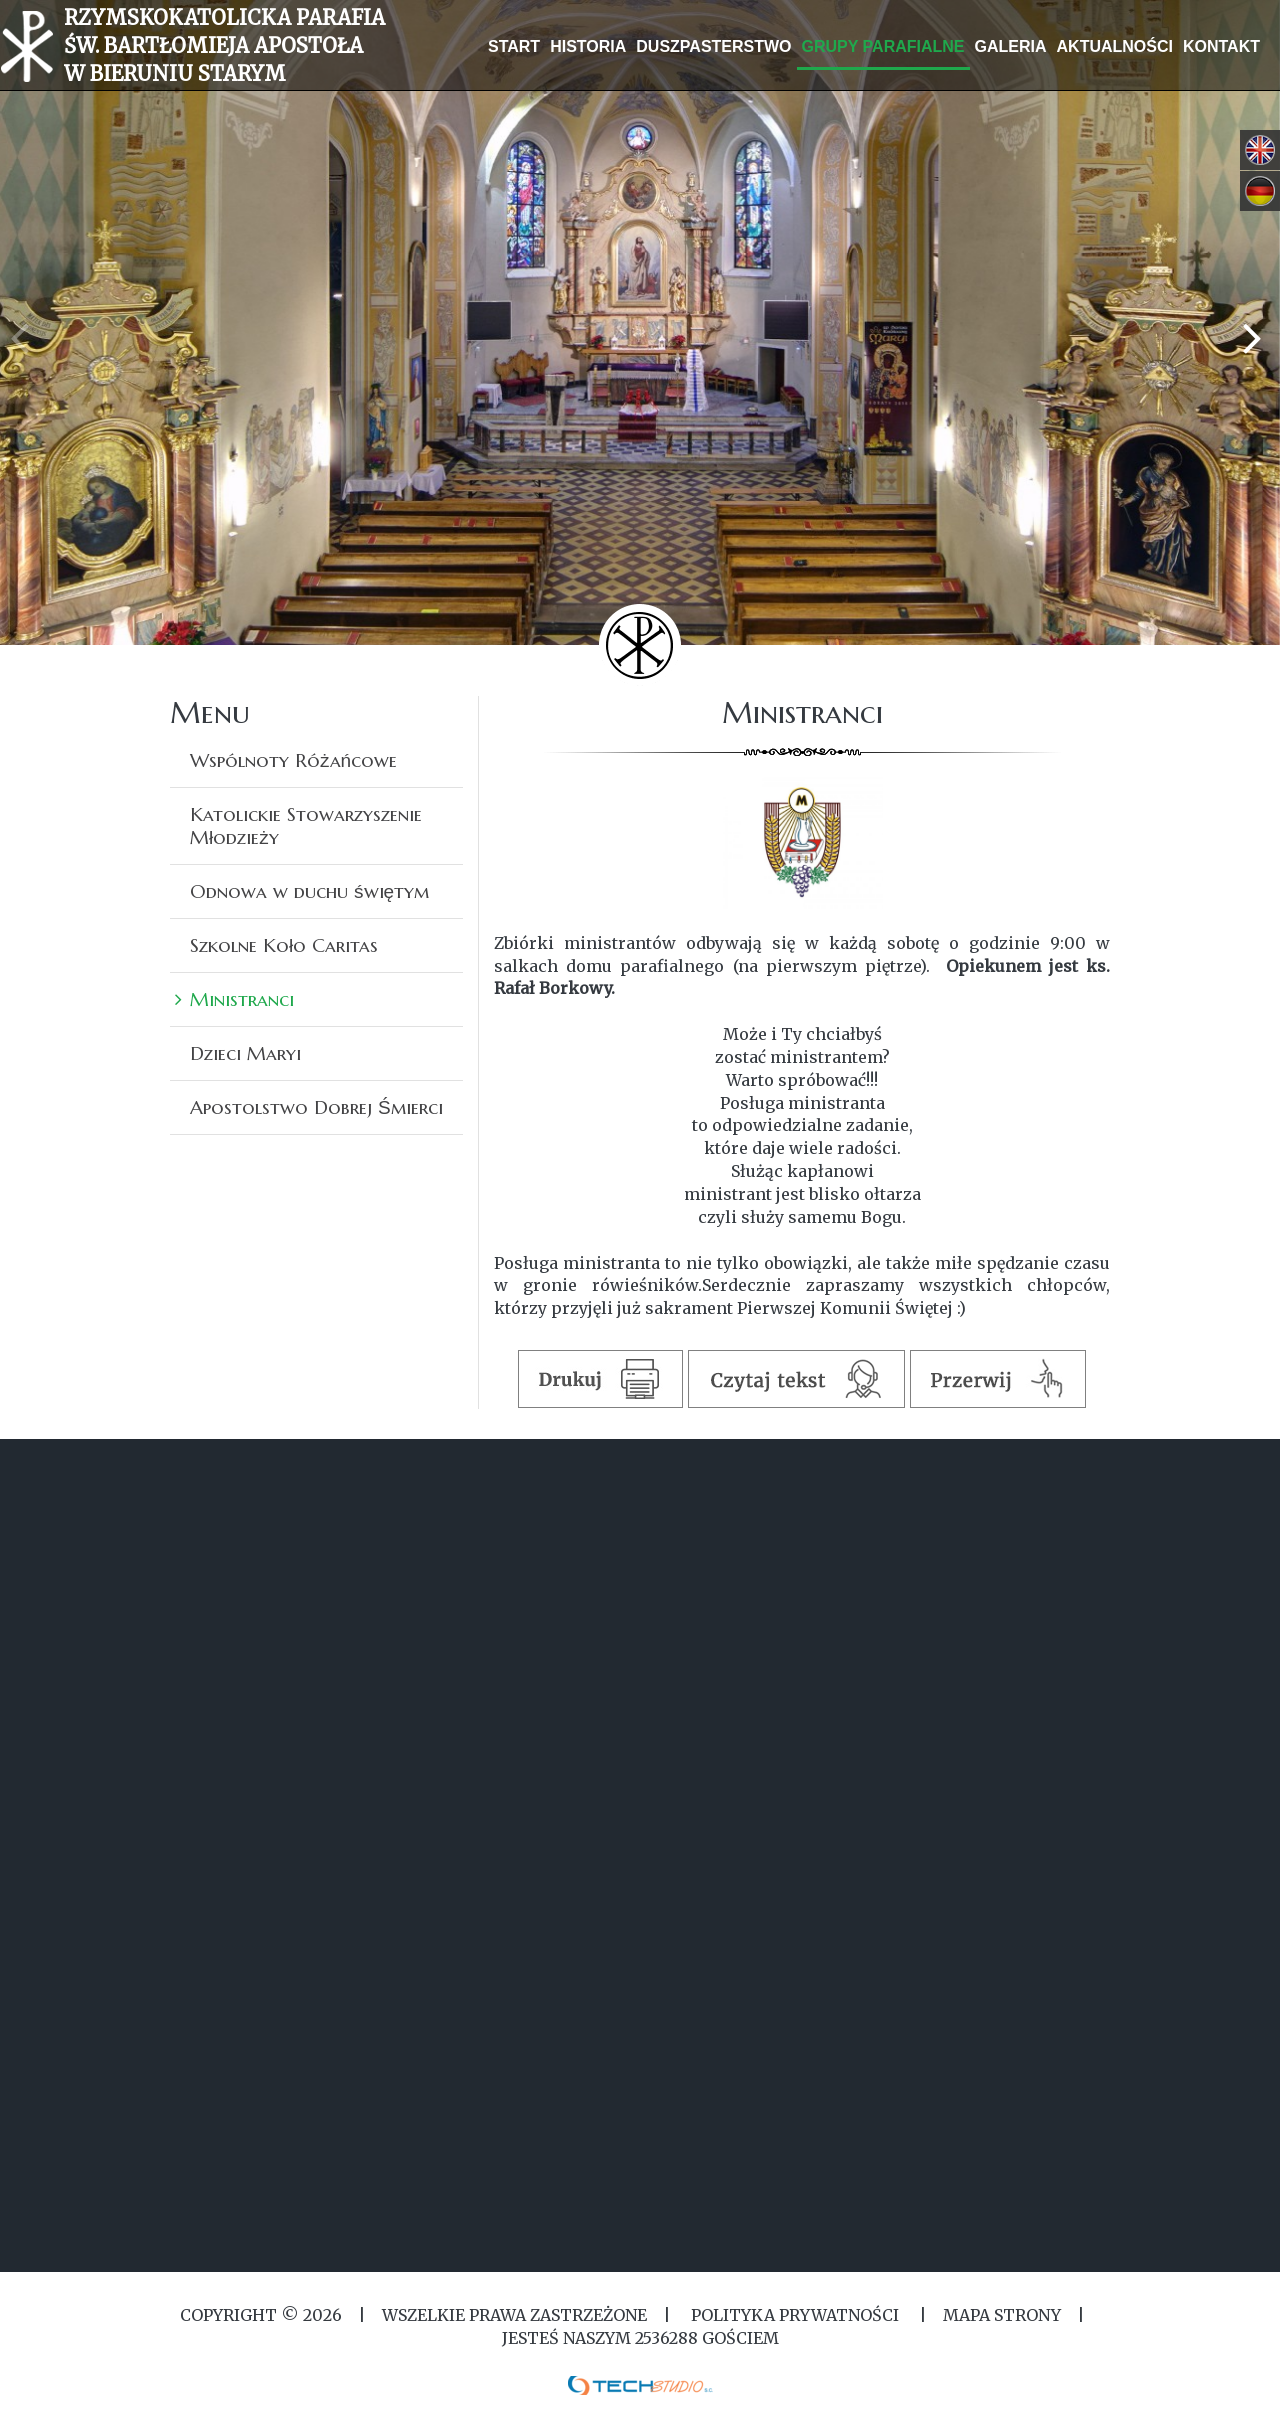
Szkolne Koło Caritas (284, 945)
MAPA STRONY (1002, 2315)
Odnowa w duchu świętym (309, 891)
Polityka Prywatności (795, 2315)
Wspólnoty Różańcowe (293, 760)
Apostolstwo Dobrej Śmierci (316, 1107)
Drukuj (601, 1379)
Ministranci (242, 999)
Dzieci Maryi (245, 1053)
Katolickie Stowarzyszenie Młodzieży (306, 825)
